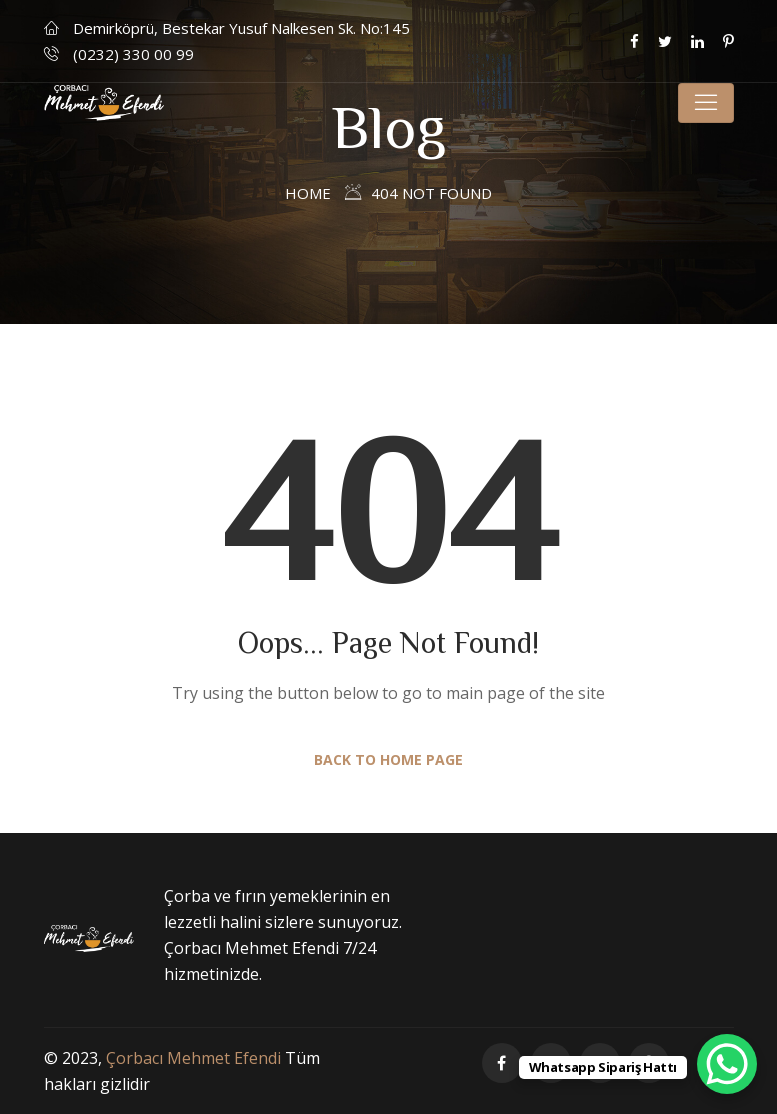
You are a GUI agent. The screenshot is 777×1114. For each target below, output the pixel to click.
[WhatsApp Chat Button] (727, 1064)
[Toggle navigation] (706, 103)
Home (308, 193)
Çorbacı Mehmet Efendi (193, 1058)
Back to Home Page (388, 759)
